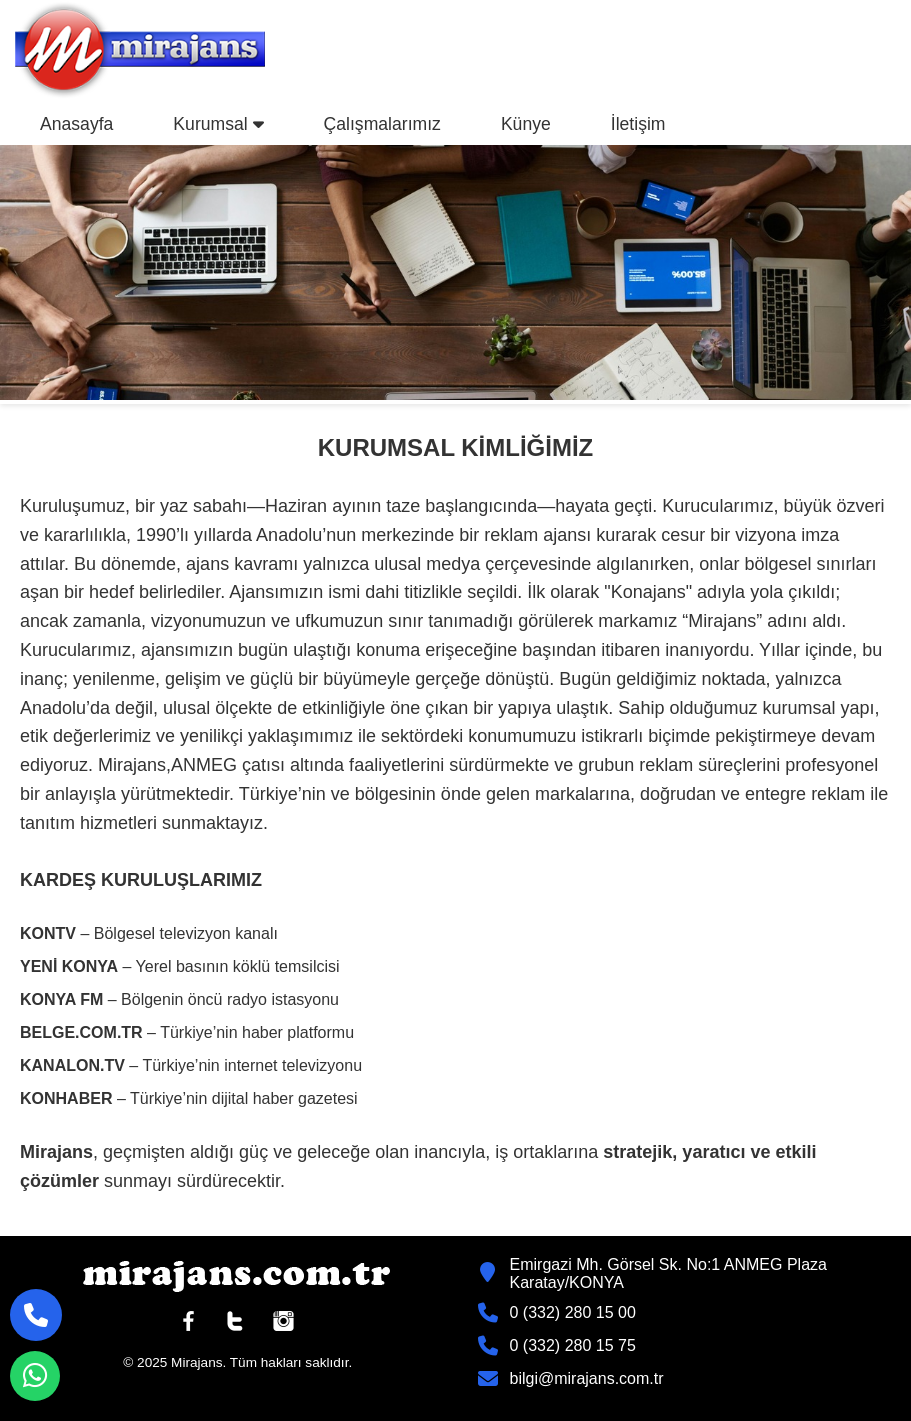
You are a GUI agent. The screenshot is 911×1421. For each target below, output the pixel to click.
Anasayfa (76, 124)
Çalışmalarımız (382, 124)
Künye (526, 124)
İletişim (638, 124)
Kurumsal (218, 124)
